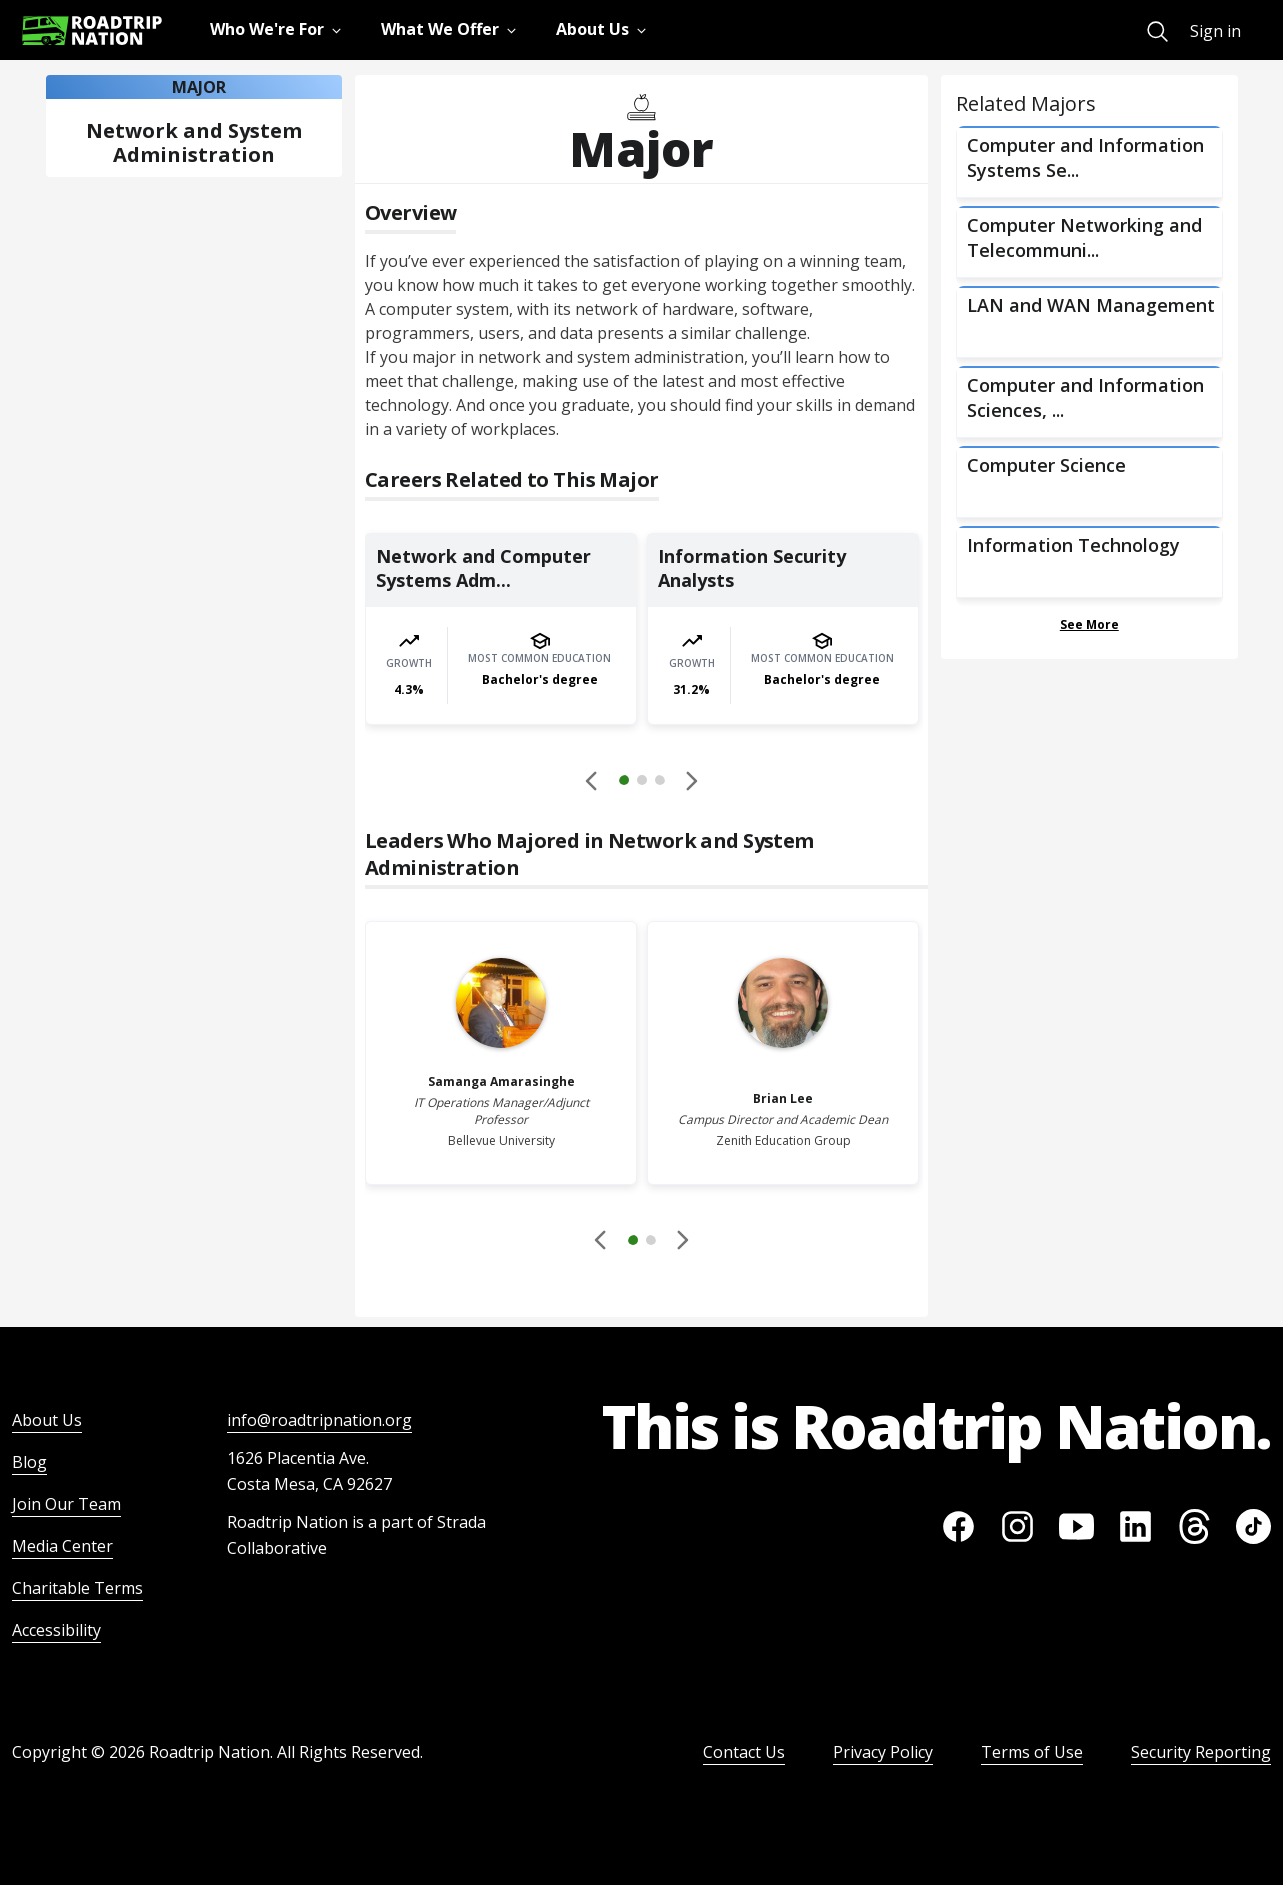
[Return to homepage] (92, 30)
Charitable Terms (77, 1588)
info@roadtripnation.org (319, 1420)
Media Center (62, 1546)
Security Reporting (1201, 1752)
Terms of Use (1032, 1752)
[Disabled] (593, 780)
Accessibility (56, 1630)
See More (1089, 624)
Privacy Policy (883, 1752)
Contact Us (744, 1752)
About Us (47, 1420)
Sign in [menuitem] (1215, 31)
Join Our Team (66, 1504)
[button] (642, 783)
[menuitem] (1157, 31)
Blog (29, 1462)
